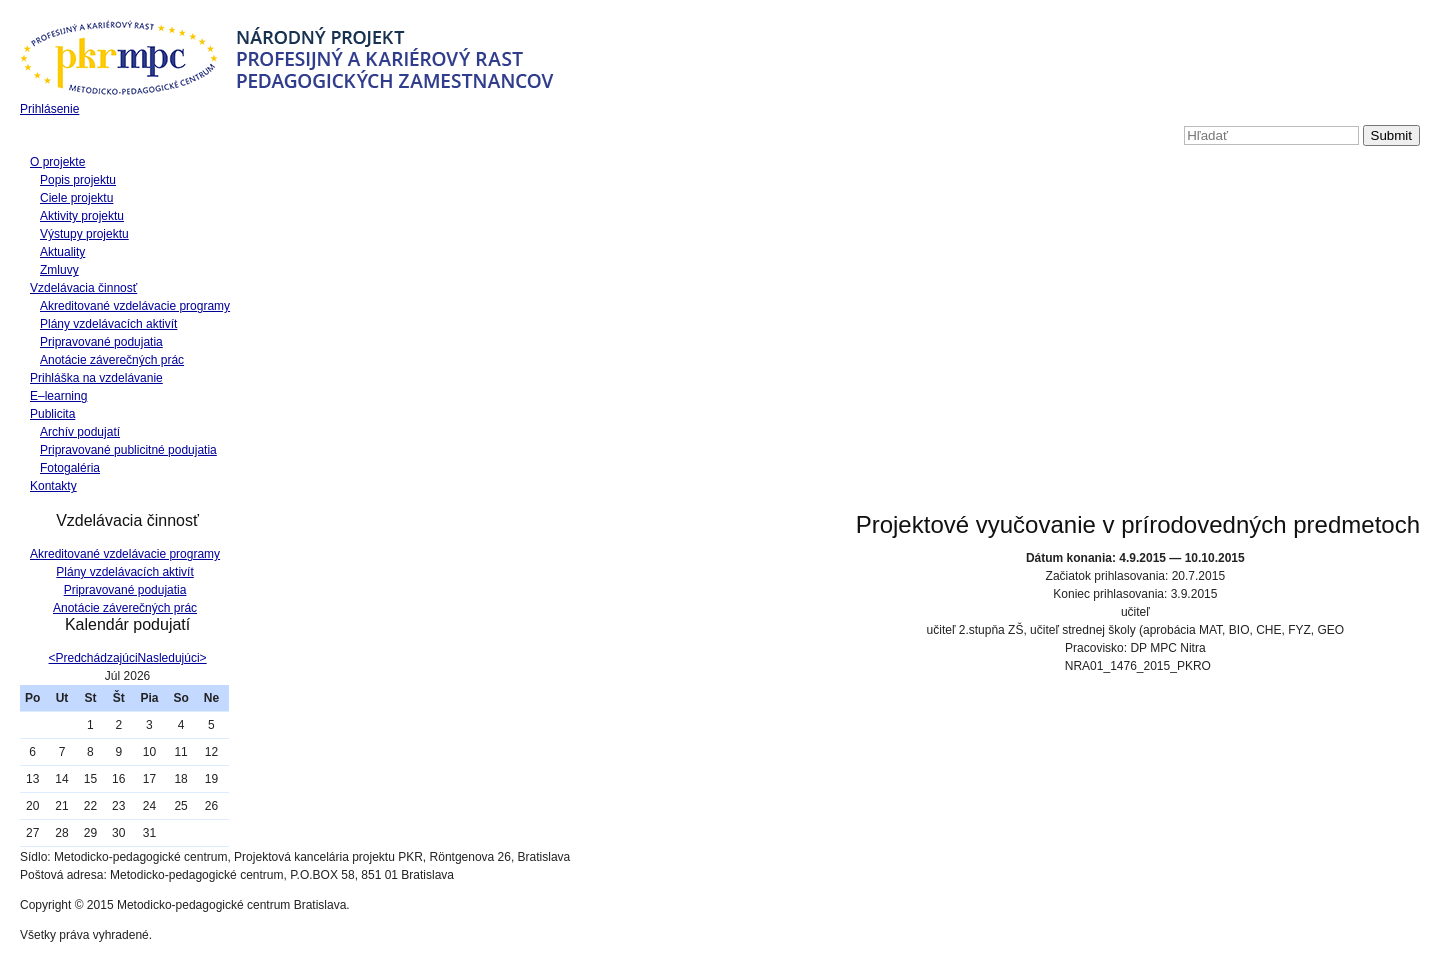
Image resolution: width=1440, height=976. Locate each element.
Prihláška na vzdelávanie (96, 378)
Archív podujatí (80, 432)
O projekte (57, 162)
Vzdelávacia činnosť (83, 288)
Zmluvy (59, 270)
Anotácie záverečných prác (112, 360)
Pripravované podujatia (101, 342)
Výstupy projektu (84, 234)
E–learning (58, 396)
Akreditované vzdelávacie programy (135, 306)
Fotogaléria (70, 468)
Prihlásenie (49, 109)
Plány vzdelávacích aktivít (108, 324)
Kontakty (53, 486)
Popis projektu (78, 180)
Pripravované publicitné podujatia (128, 450)
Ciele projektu (76, 198)
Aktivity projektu (82, 216)
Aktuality (62, 252)
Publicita (52, 414)
